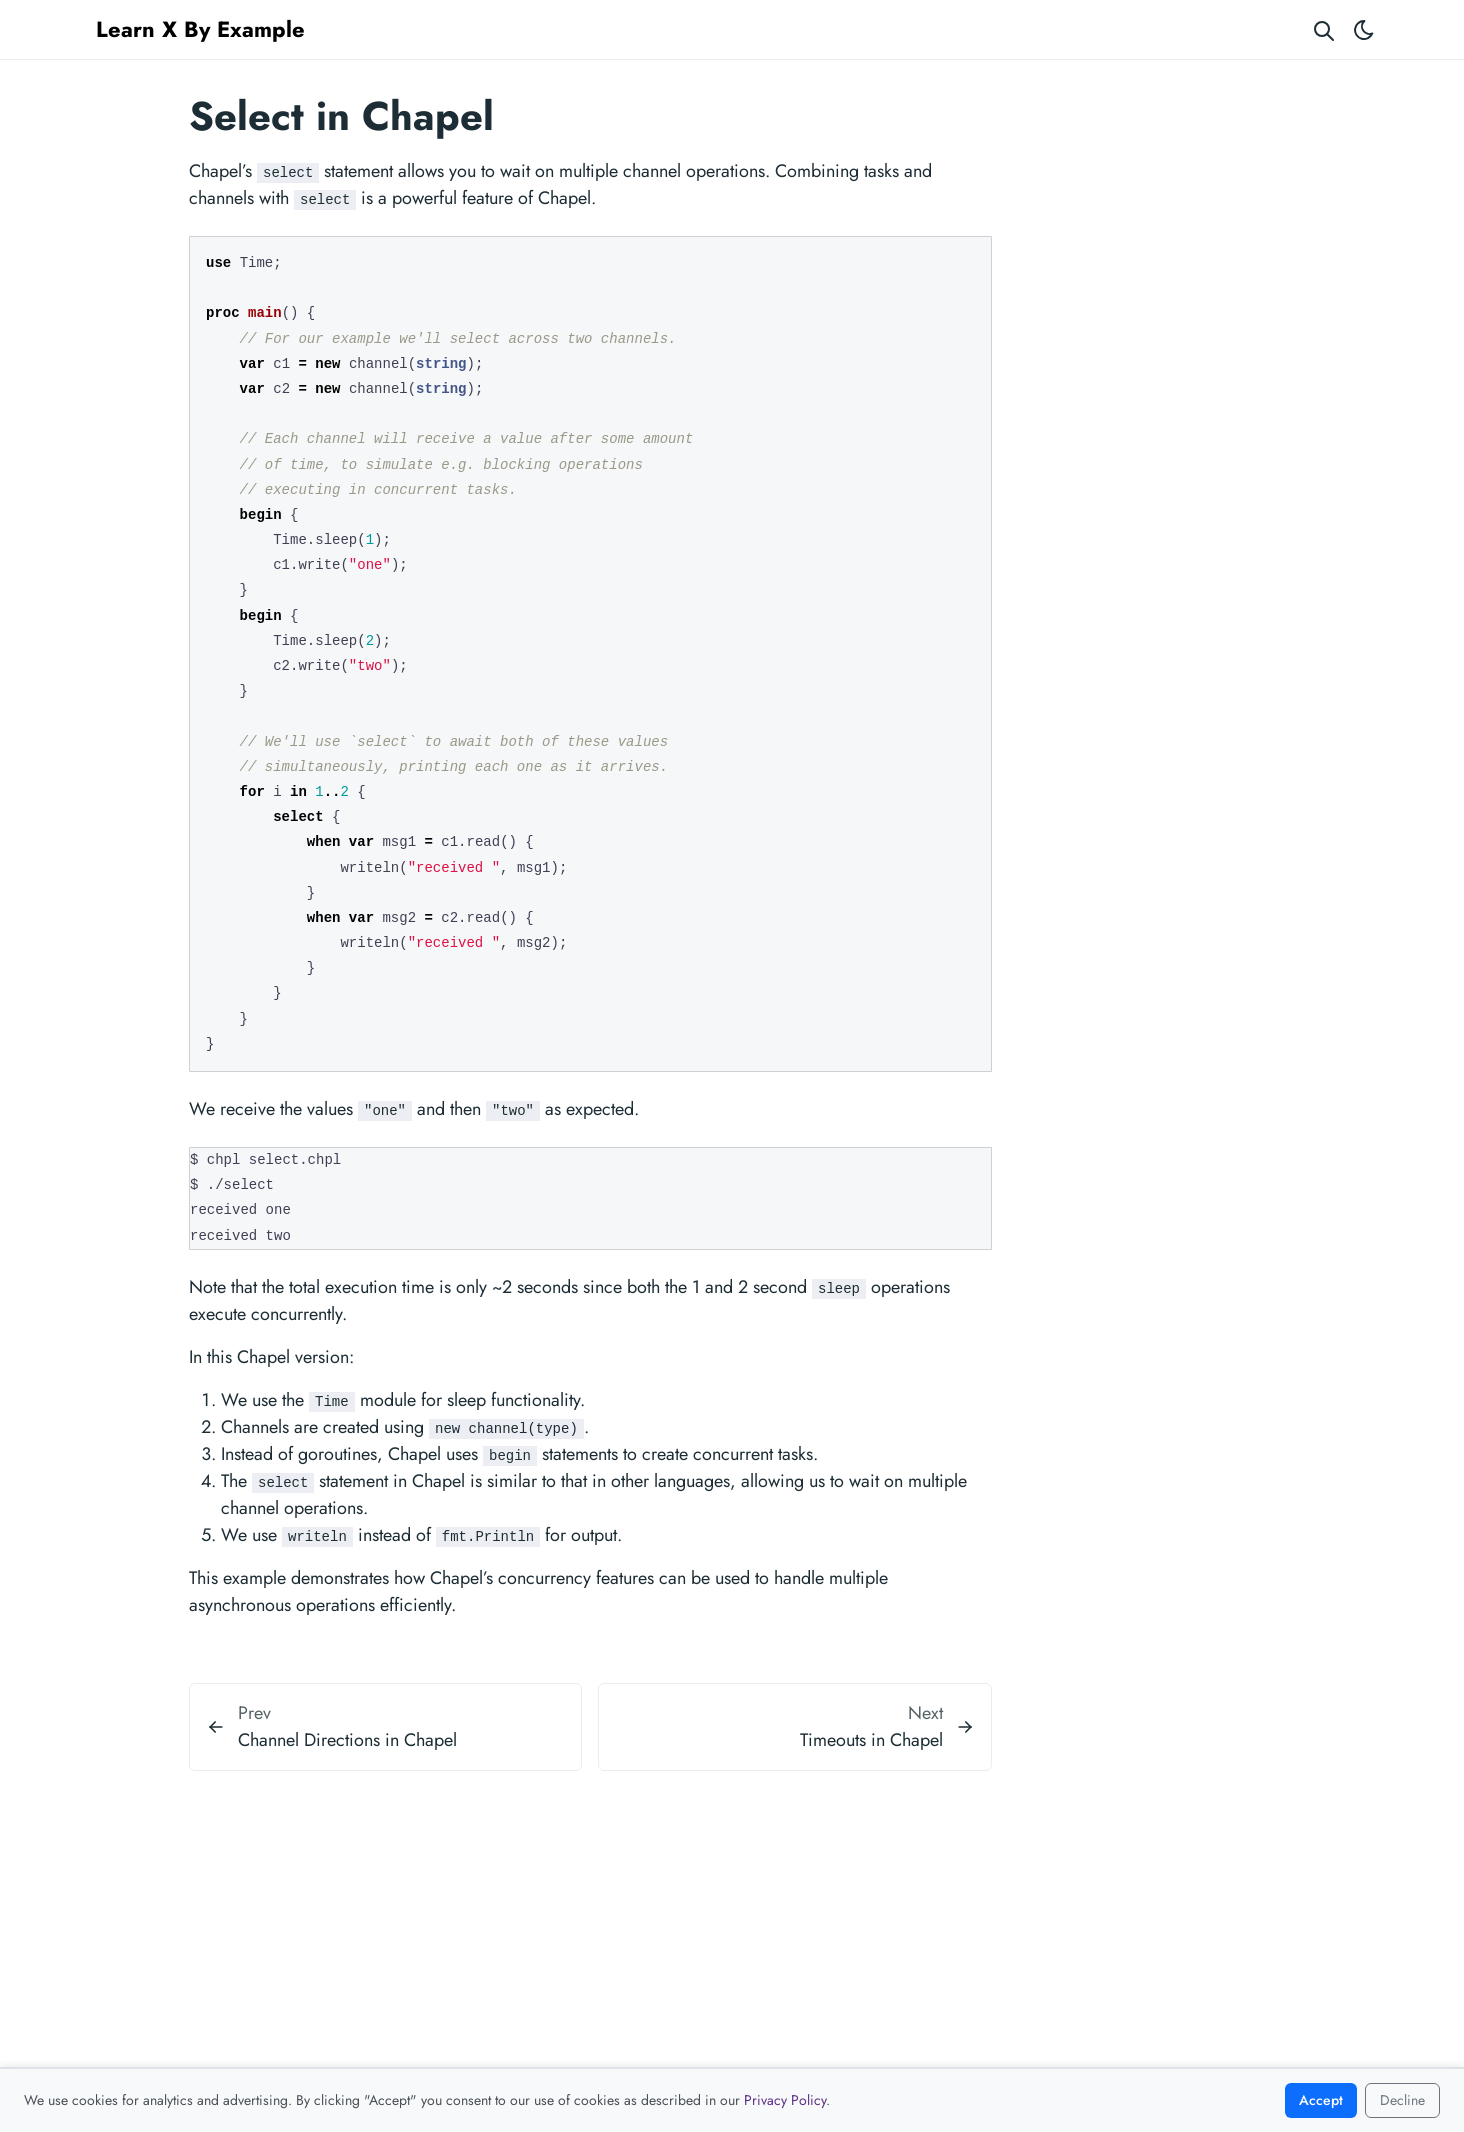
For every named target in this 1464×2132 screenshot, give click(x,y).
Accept (1321, 2100)
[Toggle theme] (1364, 29)
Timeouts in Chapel (871, 1740)
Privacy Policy (785, 2100)
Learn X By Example (200, 29)
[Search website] (1324, 29)
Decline (1402, 2100)
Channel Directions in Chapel (347, 1740)
